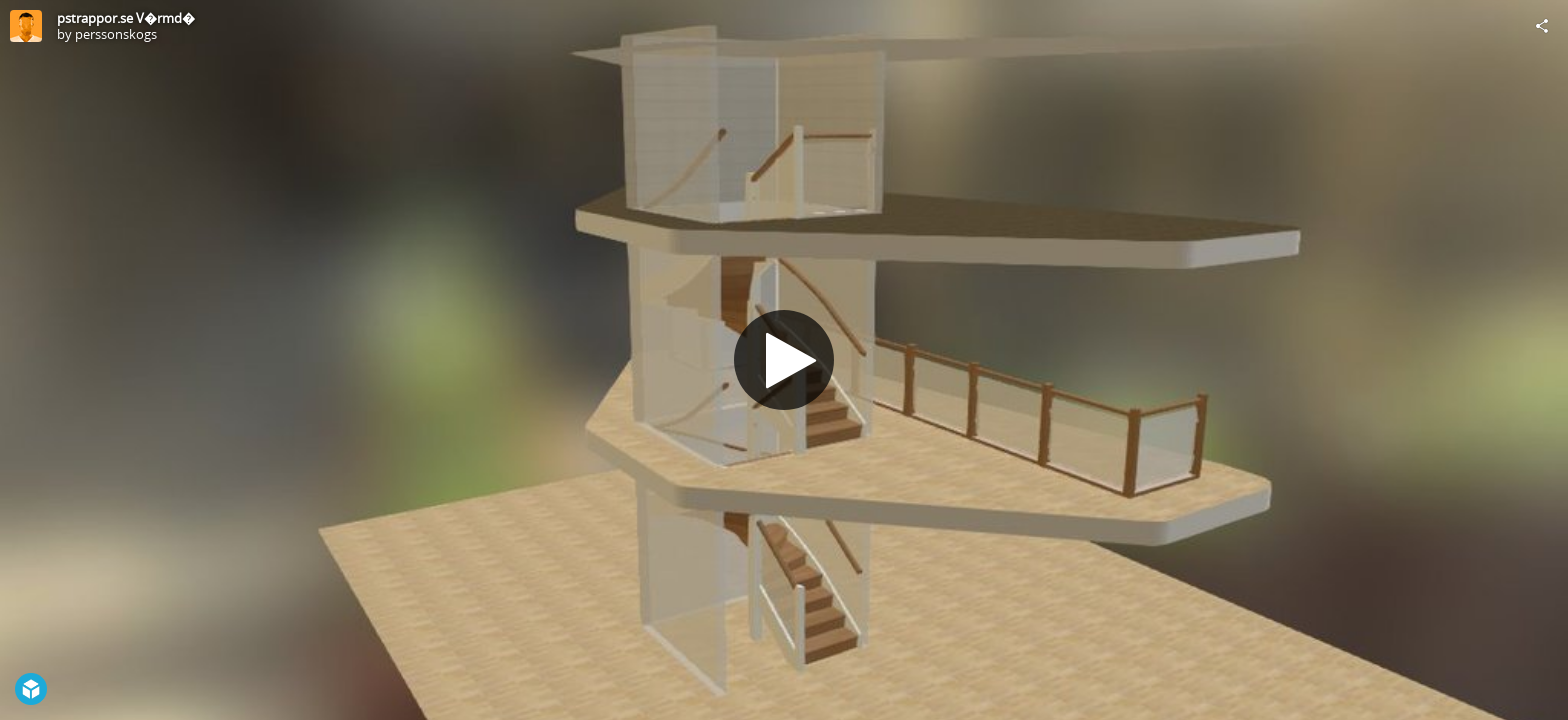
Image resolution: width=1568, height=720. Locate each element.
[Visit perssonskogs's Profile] (26, 26)
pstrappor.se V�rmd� (126, 18)
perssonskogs (116, 34)
